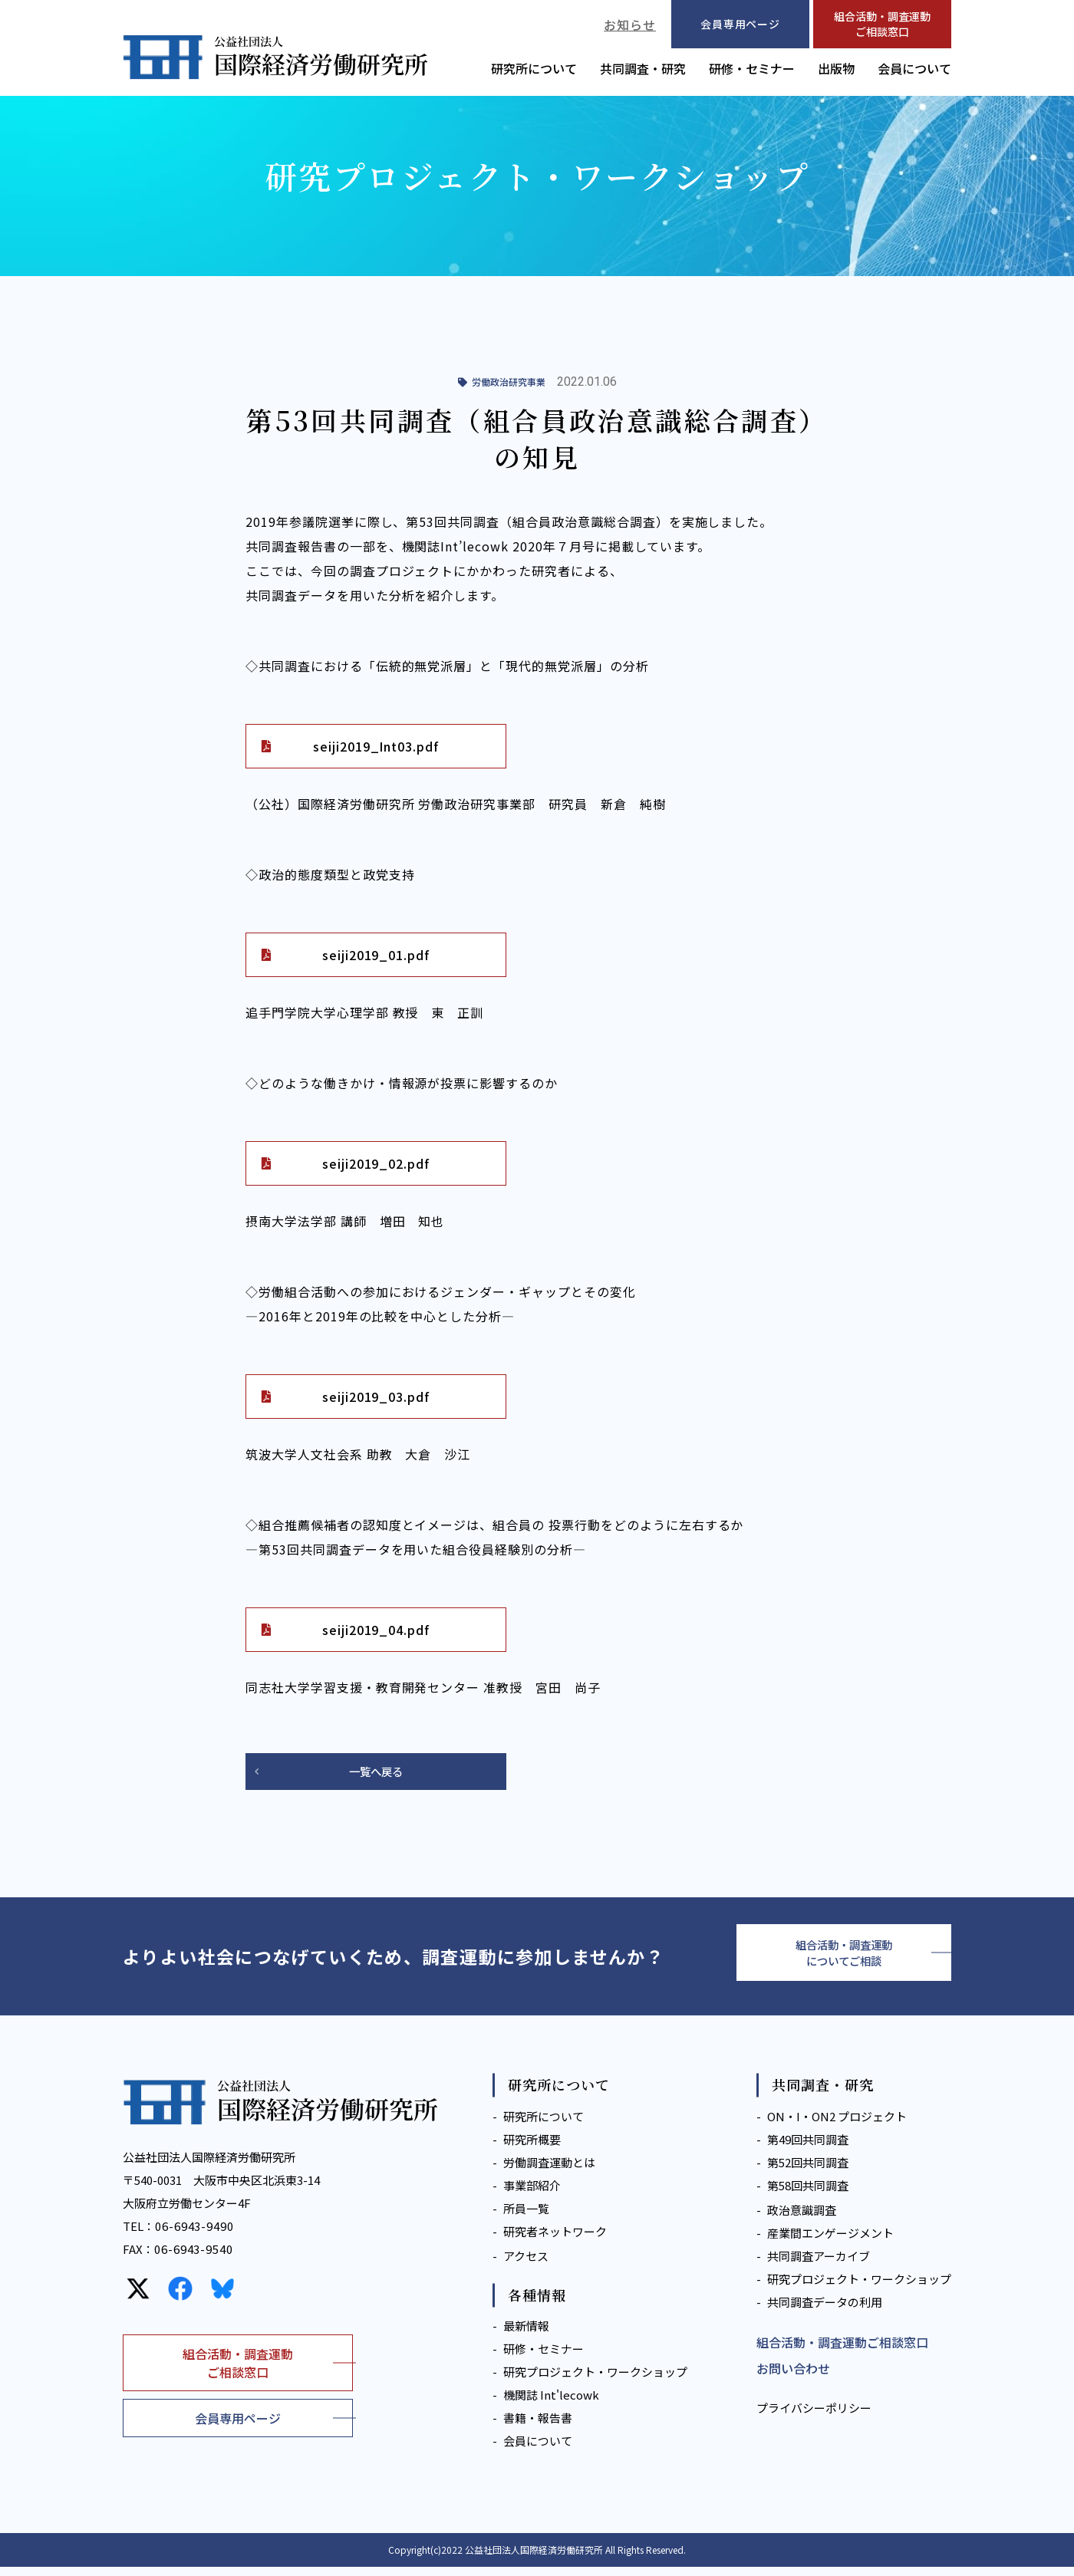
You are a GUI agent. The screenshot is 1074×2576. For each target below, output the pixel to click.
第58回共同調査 (807, 2194)
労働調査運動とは (549, 2171)
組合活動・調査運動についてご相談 (844, 1957)
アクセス (526, 2265)
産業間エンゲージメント (830, 2242)
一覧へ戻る (376, 1772)
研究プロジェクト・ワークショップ (595, 2381)
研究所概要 (532, 2148)
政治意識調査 (801, 2219)
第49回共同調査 (807, 2148)
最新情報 (526, 2335)
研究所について (534, 68)
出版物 (836, 68)
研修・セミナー (752, 68)
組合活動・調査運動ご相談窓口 (882, 23)
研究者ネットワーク (555, 2240)
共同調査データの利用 (824, 2311)
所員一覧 (526, 2217)
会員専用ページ (238, 2427)
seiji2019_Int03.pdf (376, 746)
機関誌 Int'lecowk (551, 2404)
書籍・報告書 (537, 2427)
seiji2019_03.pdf (376, 1396)
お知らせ (630, 24)
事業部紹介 (532, 2194)
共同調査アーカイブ (818, 2265)
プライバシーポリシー (813, 2417)
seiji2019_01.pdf (376, 955)
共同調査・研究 (643, 68)
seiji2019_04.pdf (376, 1629)
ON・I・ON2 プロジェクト (837, 2125)
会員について (914, 68)
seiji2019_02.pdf (376, 1163)
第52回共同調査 (807, 2171)
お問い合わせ (793, 2377)
